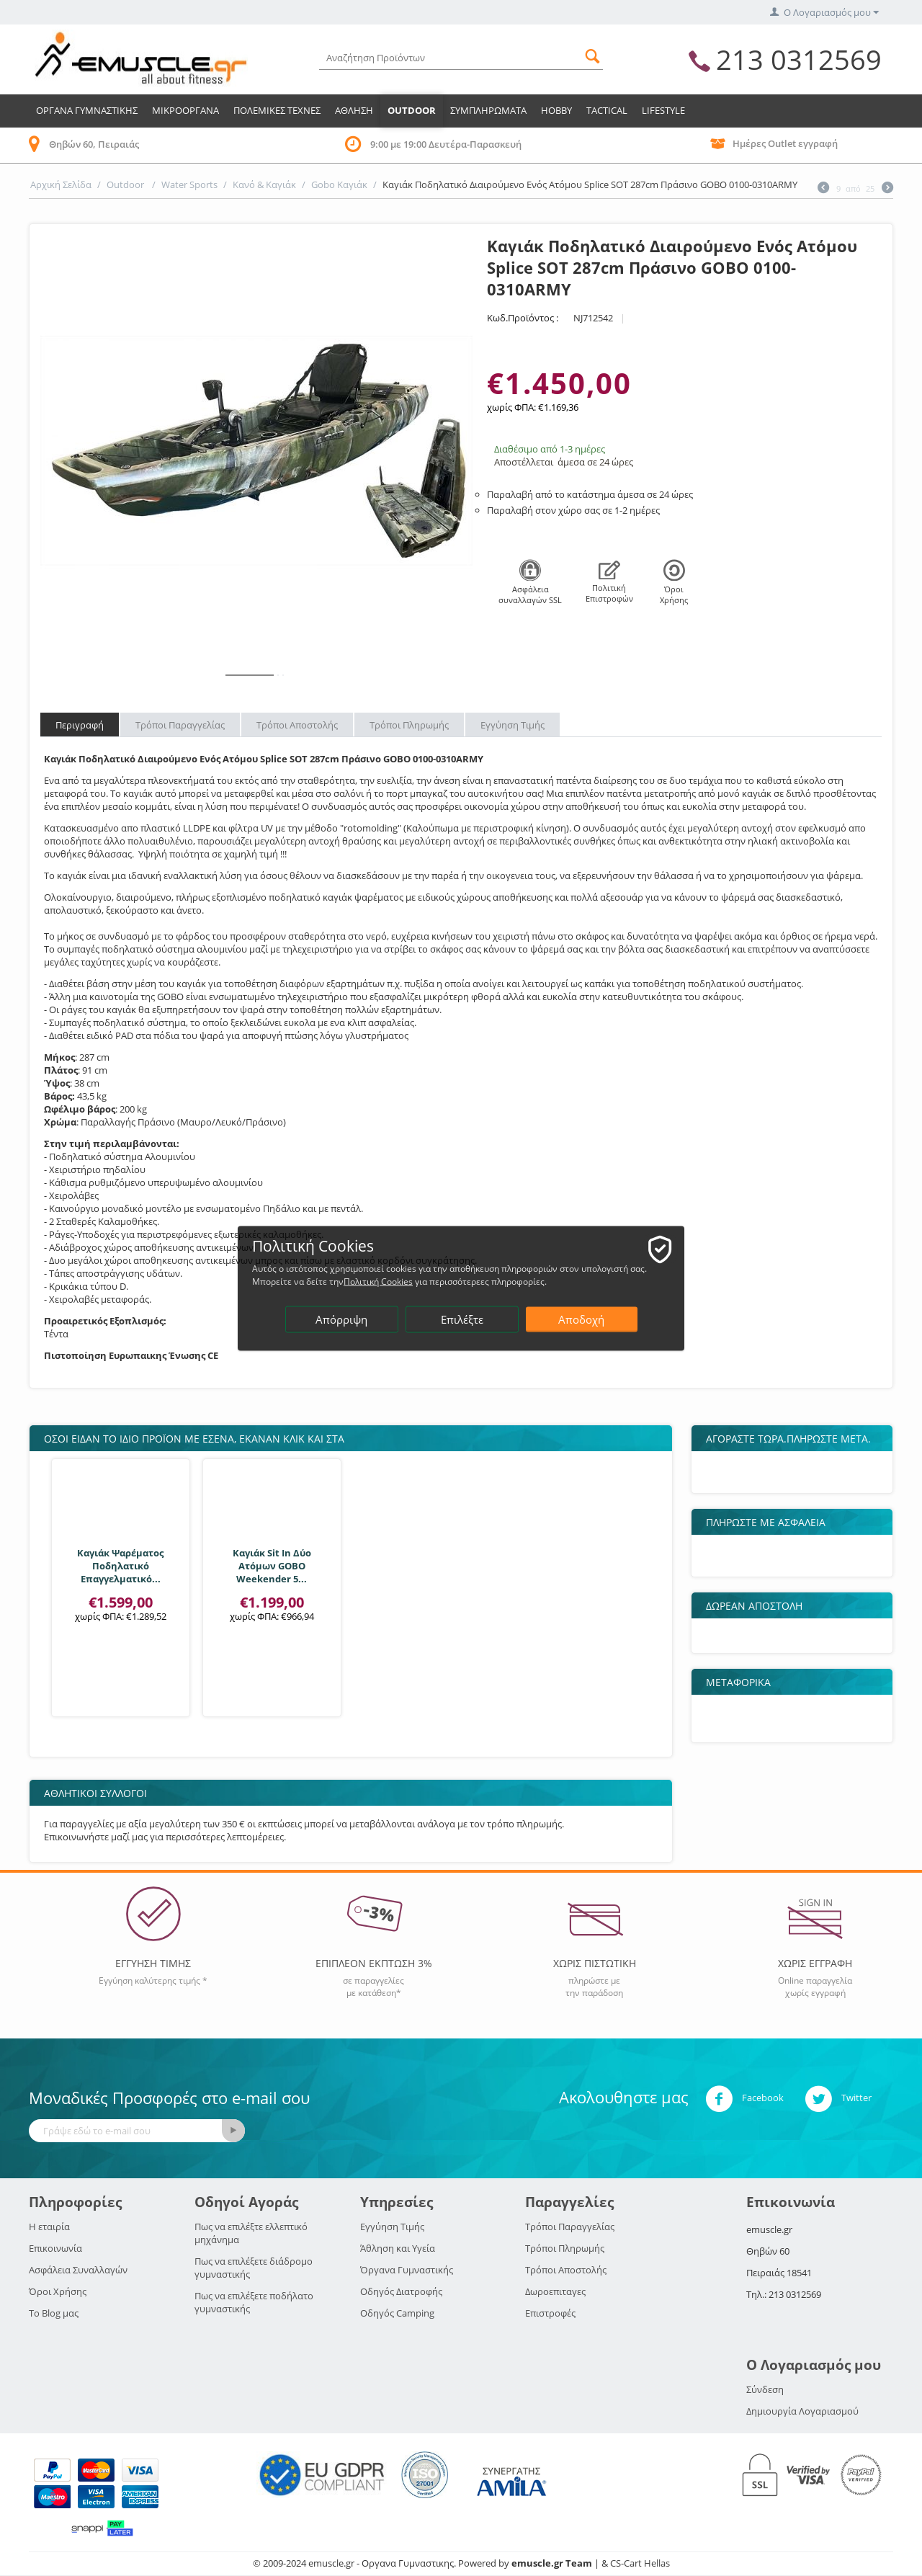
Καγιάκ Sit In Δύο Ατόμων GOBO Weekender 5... (272, 1565)
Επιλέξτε (462, 1318)
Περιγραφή (79, 724)
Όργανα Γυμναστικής (406, 2269)
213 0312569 (799, 59)
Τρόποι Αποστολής (297, 724)
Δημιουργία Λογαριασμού (802, 2411)
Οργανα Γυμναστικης (87, 110)
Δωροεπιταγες (555, 2291)
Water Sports (189, 184)
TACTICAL (606, 110)
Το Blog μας (54, 2313)
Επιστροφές (550, 2313)
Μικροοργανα (185, 110)
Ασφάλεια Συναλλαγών (78, 2269)
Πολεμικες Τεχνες (277, 110)
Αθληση (354, 110)
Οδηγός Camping (397, 2313)
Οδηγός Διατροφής (401, 2291)
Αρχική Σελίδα (60, 184)
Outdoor (412, 110)
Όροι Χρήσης (57, 2291)
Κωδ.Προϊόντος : (522, 317)
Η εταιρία (49, 2226)
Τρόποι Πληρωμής (409, 724)
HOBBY (556, 110)
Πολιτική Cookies (378, 1281)
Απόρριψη (341, 1318)
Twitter (838, 2099)
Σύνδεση (765, 2389)
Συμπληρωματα (488, 110)
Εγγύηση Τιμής (512, 724)
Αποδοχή (581, 1318)
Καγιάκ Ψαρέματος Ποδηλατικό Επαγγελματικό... (120, 1565)
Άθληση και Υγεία (397, 2248)
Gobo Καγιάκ (339, 184)
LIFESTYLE (663, 110)
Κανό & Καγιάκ (264, 184)
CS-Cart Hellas (640, 2563)
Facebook (744, 2099)
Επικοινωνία (55, 2248)
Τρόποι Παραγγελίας (180, 724)
